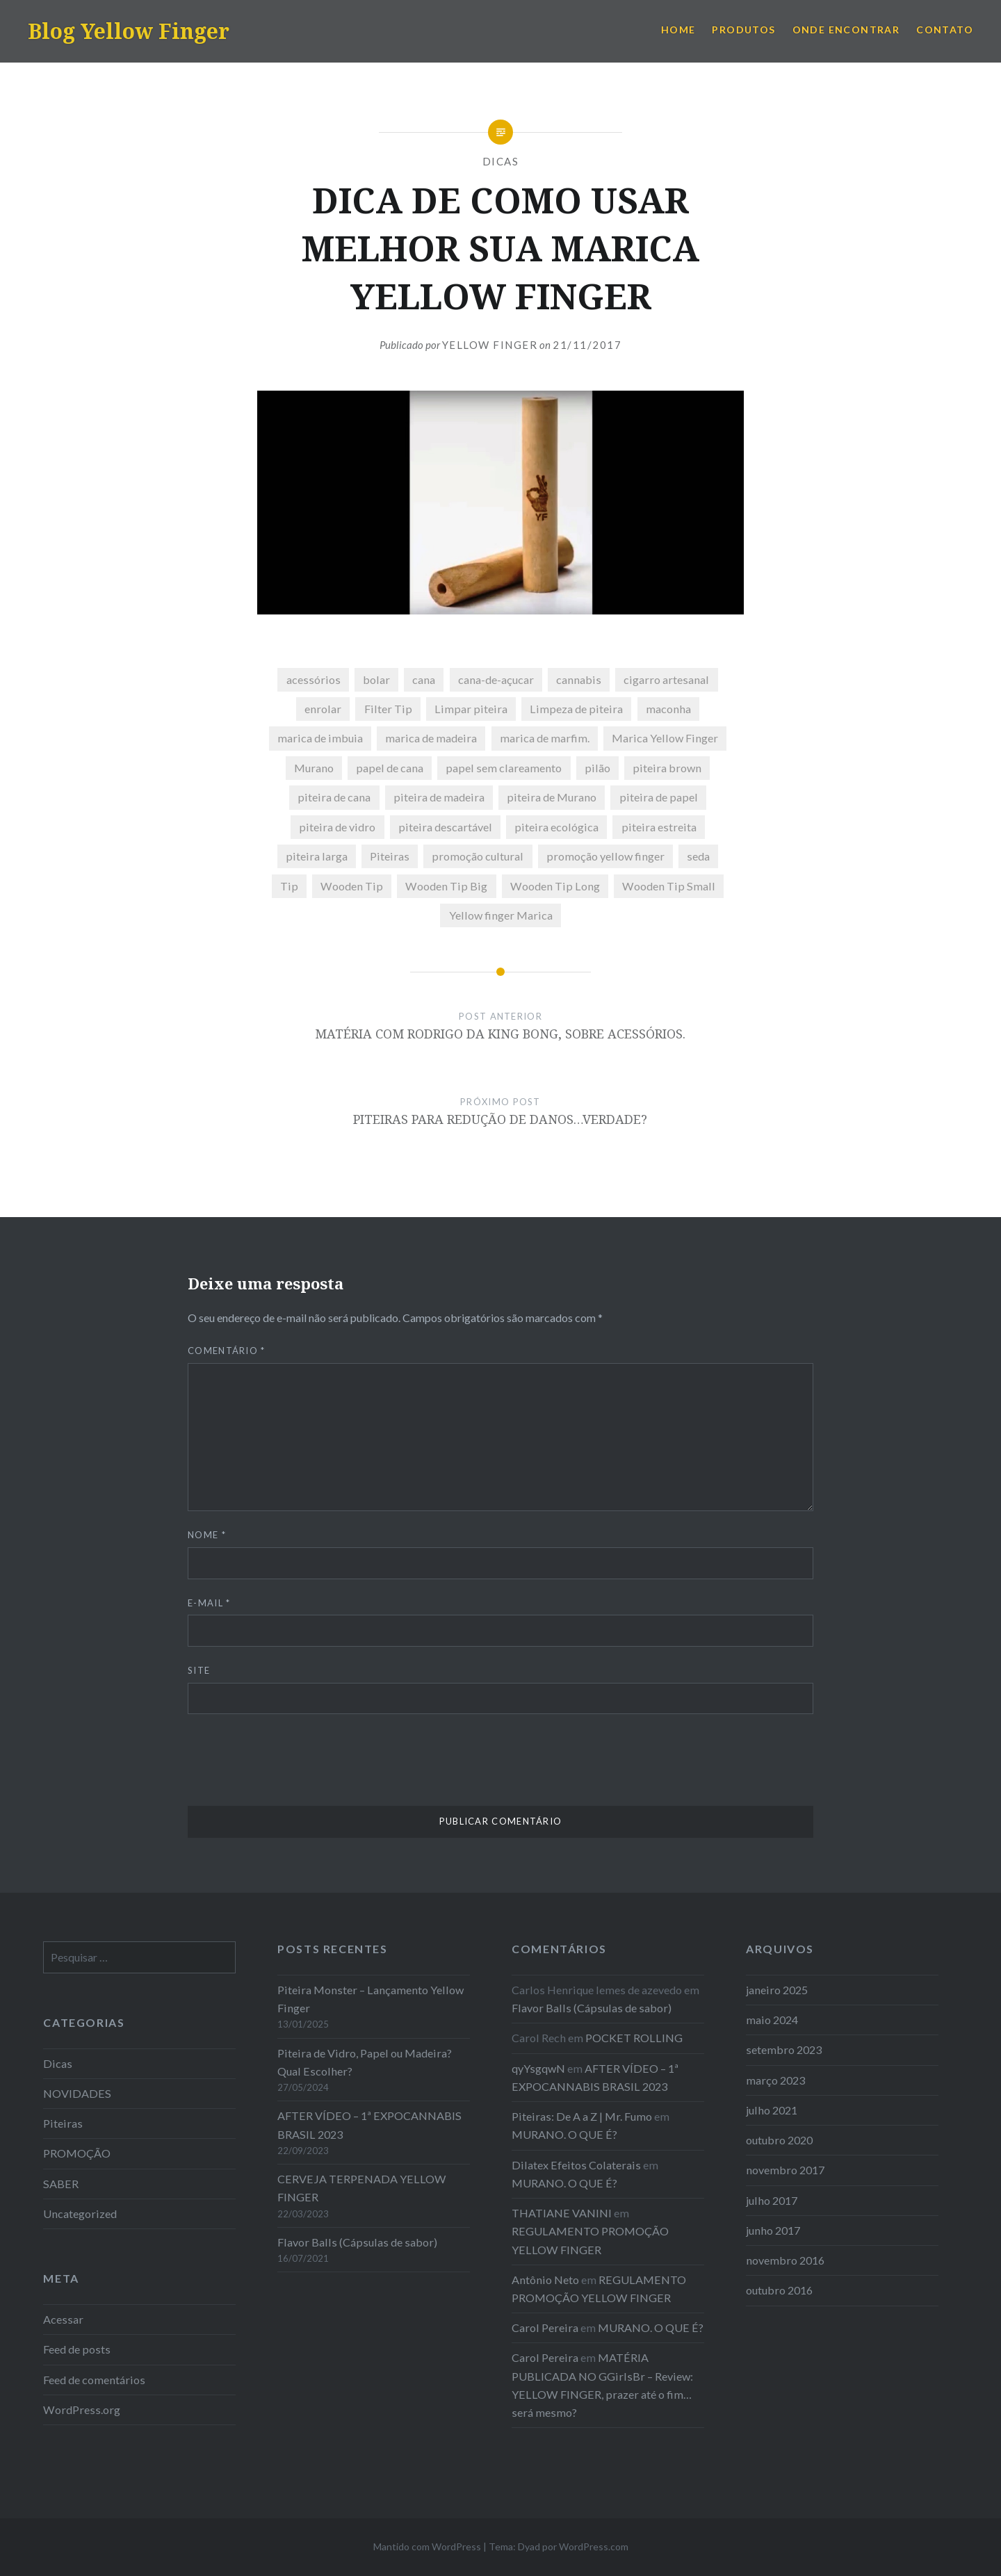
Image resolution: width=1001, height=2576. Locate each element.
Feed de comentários (94, 2379)
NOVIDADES (77, 2093)
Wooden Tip (351, 885)
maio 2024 (772, 2019)
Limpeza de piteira (576, 708)
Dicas (500, 161)
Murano (314, 767)
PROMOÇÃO (77, 2153)
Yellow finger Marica (501, 915)
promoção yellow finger (605, 856)
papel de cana (389, 767)
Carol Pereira (545, 2327)
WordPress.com (593, 2546)
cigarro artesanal (666, 679)
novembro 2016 (785, 2260)
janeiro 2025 (777, 1989)
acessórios (313, 679)
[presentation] (293, 1765)
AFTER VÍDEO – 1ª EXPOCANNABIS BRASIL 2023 (369, 2124)
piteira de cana (334, 797)
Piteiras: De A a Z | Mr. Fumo (582, 2116)
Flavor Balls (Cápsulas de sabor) (357, 2242)
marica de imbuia (320, 737)
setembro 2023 (784, 2049)
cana (423, 679)
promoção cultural (477, 856)
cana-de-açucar (496, 679)
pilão (597, 767)
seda (698, 856)
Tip (289, 885)
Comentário (227, 1350)
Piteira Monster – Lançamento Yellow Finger (370, 1998)
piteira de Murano (551, 797)
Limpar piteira (470, 708)
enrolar (322, 708)
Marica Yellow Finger (665, 737)
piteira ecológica (556, 826)
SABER (61, 2183)
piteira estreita (659, 826)
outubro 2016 (779, 2290)
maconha (668, 708)
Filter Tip (388, 708)
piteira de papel (658, 797)
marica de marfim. (544, 737)
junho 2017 (773, 2230)
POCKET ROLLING (634, 2037)
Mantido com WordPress (427, 2546)
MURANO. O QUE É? (564, 2134)
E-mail (209, 1602)
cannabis (578, 679)
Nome (207, 1534)
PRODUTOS (743, 29)
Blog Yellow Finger (128, 31)
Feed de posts (77, 2349)
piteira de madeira (439, 797)
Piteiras (389, 856)
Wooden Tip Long (555, 885)
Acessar (63, 2319)
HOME (678, 29)
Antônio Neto (545, 2279)
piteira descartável (445, 826)
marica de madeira (431, 737)
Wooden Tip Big (446, 885)
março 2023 (775, 2080)
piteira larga (317, 856)
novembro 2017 (785, 2169)
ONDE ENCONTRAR (846, 29)
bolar (376, 679)
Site (199, 1670)
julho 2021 (771, 2110)
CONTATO (944, 29)
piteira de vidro (337, 826)
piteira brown (667, 767)
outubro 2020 (779, 2139)
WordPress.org (81, 2409)
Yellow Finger (490, 345)
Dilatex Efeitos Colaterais (576, 2164)
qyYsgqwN (538, 2068)
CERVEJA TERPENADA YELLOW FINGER (361, 2187)
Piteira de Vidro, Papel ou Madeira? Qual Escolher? (364, 2062)
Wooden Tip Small (668, 885)
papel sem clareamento (504, 767)
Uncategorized (80, 2213)
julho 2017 (771, 2200)
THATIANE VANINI (562, 2212)
